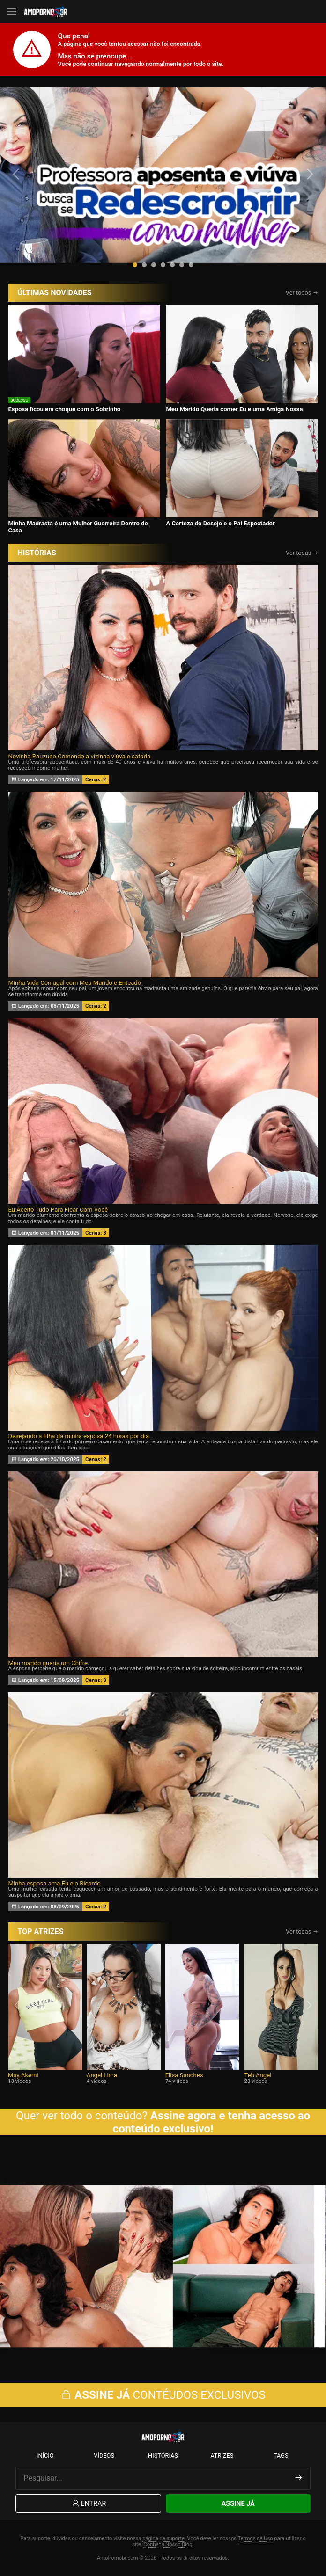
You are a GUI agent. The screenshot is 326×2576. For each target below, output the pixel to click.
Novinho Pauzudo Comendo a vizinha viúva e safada (79, 756)
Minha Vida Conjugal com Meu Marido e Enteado (74, 982)
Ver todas (302, 552)
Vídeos (104, 2455)
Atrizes (221, 2455)
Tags (281, 2455)
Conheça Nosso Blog (167, 2544)
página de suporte (163, 2538)
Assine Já (238, 2504)
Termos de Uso (255, 2538)
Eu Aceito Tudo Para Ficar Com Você (58, 1209)
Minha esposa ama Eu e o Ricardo (54, 1883)
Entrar (88, 2504)
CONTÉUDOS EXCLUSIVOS (163, 2394)
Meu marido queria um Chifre (48, 1662)
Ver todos (302, 292)
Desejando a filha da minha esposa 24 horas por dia (78, 1436)
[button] (135, 264)
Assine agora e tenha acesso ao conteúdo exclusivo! (212, 2122)
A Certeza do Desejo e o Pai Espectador (220, 523)
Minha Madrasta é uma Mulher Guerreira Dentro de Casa (78, 527)
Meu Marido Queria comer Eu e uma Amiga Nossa (234, 409)
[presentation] (16, 174)
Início (45, 2455)
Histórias (163, 2455)
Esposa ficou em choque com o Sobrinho (64, 409)
